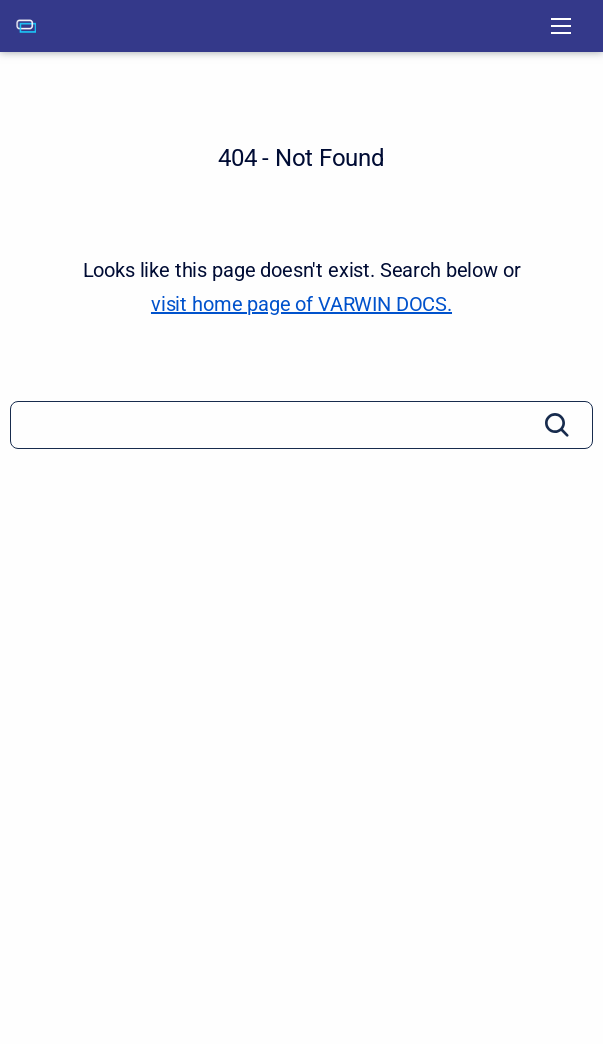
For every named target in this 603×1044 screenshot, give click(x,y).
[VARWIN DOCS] (26, 26)
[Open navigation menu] (561, 26)
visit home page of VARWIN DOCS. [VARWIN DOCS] (301, 304)
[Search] (301, 425)
